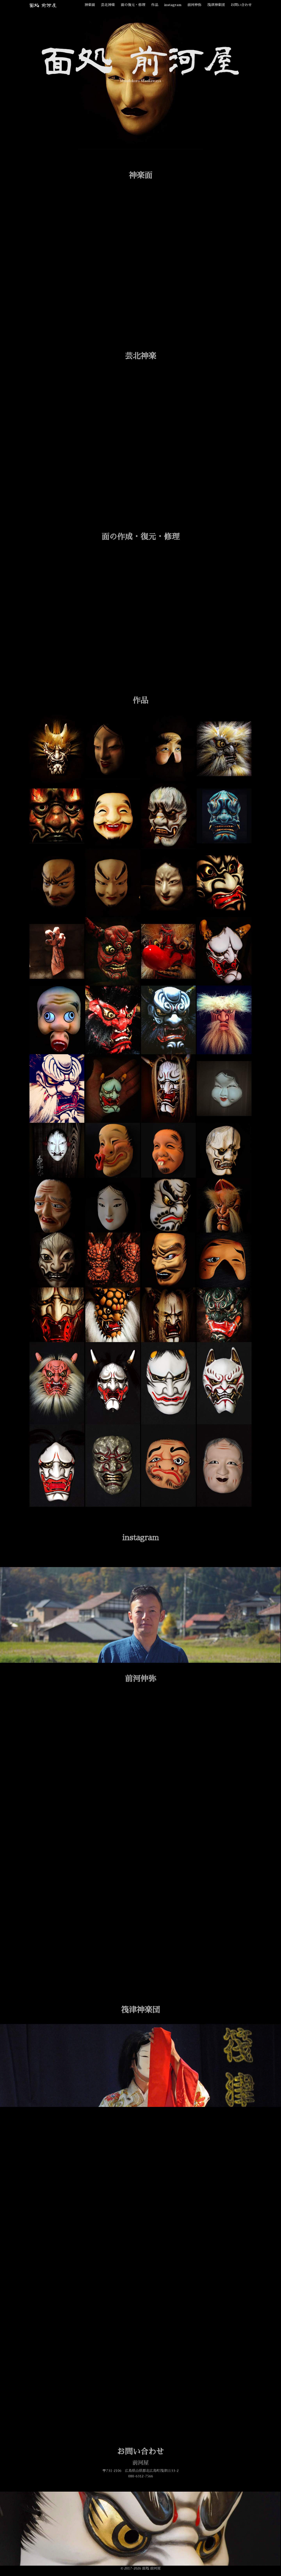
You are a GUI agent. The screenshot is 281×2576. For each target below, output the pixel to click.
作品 (154, 5)
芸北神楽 (108, 5)
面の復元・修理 (133, 5)
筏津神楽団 (216, 5)
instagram (172, 5)
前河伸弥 (194, 5)
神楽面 (89, 5)
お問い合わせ (241, 5)
